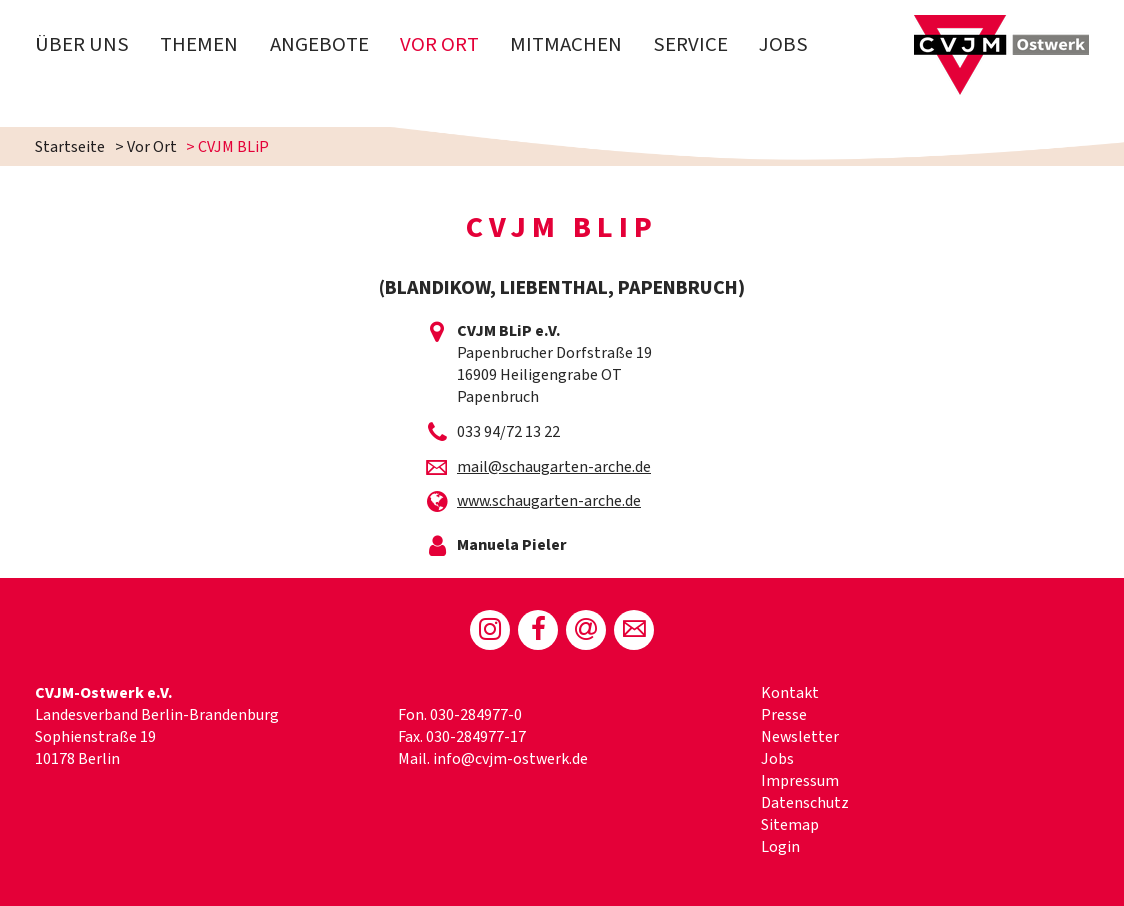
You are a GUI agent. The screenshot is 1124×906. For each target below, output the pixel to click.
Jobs (783, 44)
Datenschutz (805, 803)
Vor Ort (439, 44)
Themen (199, 44)
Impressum (800, 781)
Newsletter (800, 737)
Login (780, 847)
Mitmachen (566, 44)
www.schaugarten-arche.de (549, 501)
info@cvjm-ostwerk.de (510, 759)
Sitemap (790, 825)
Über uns (82, 44)
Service (690, 44)
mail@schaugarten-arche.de (554, 467)
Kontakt (790, 693)
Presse (784, 715)
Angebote (319, 44)
